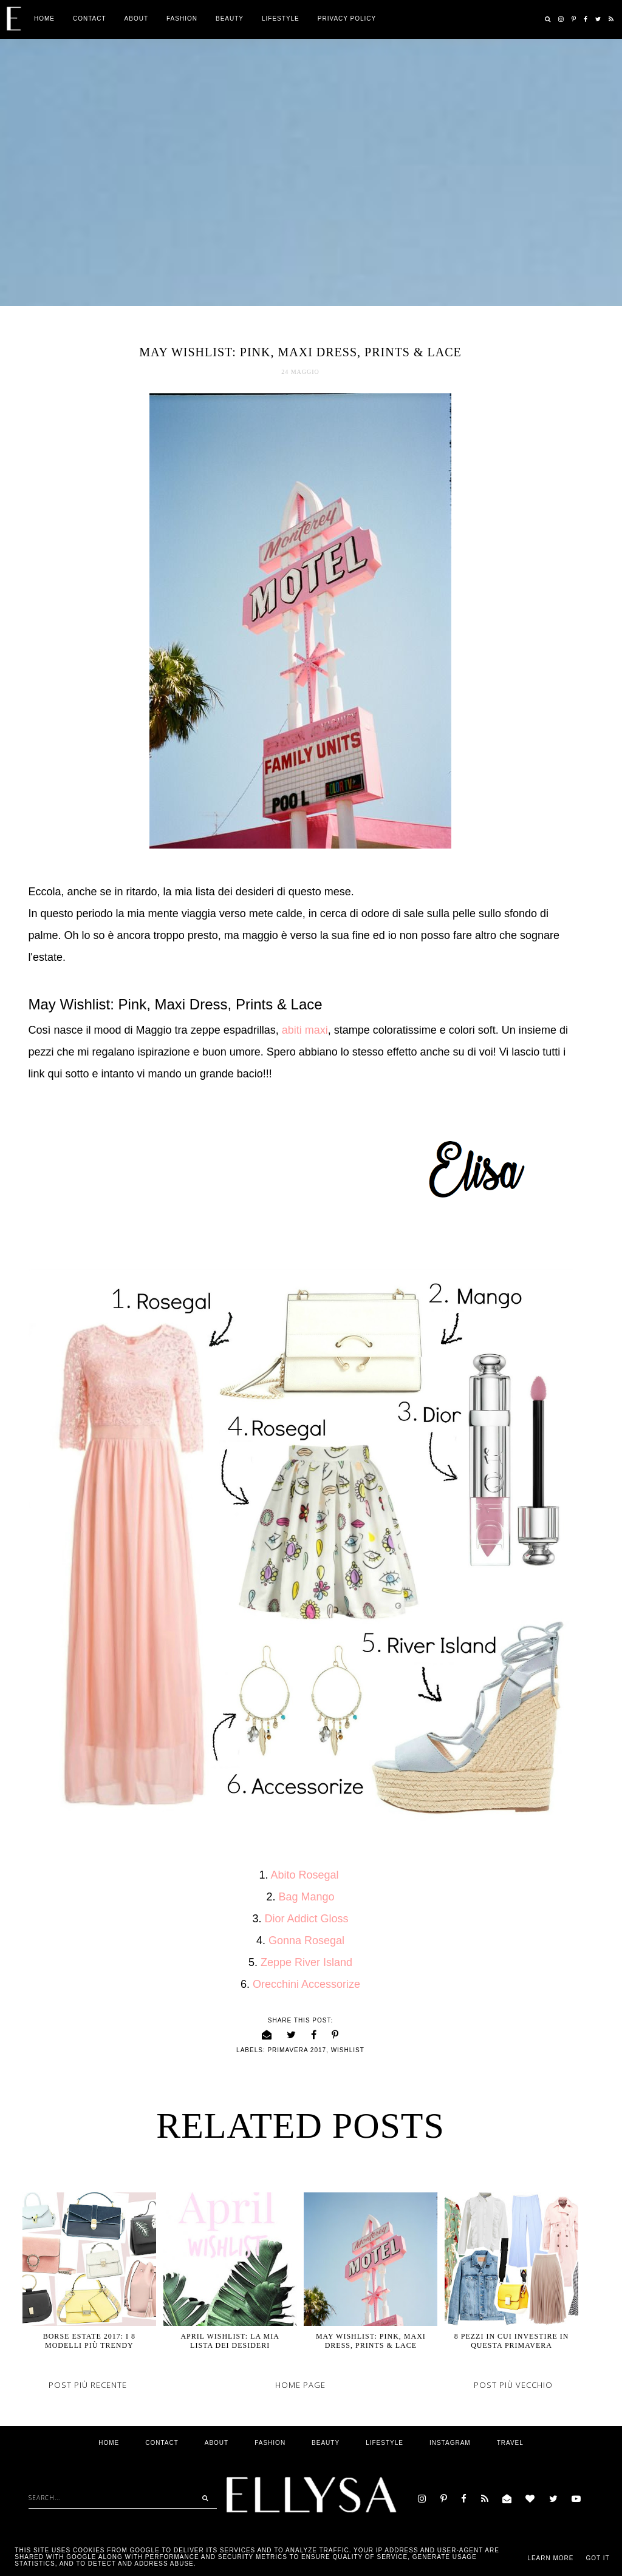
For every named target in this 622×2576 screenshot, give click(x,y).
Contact (89, 18)
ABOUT (136, 18)
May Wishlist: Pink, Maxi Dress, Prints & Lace (371, 2341)
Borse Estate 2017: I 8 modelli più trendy (89, 2341)
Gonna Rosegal (306, 1940)
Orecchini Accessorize (306, 1984)
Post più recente (88, 2384)
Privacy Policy (347, 18)
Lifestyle (280, 18)
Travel (510, 2442)
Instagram (450, 2442)
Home (44, 18)
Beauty (230, 18)
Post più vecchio (513, 2384)
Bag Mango (306, 1897)
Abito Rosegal (305, 1875)
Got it (597, 2558)
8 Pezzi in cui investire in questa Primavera (511, 2341)
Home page (300, 2384)
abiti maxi (305, 1030)
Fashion (181, 18)
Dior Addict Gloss (306, 1919)
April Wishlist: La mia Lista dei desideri (229, 2341)
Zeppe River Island (305, 1962)
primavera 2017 (296, 2050)
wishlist (347, 2050)
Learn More (550, 2558)
